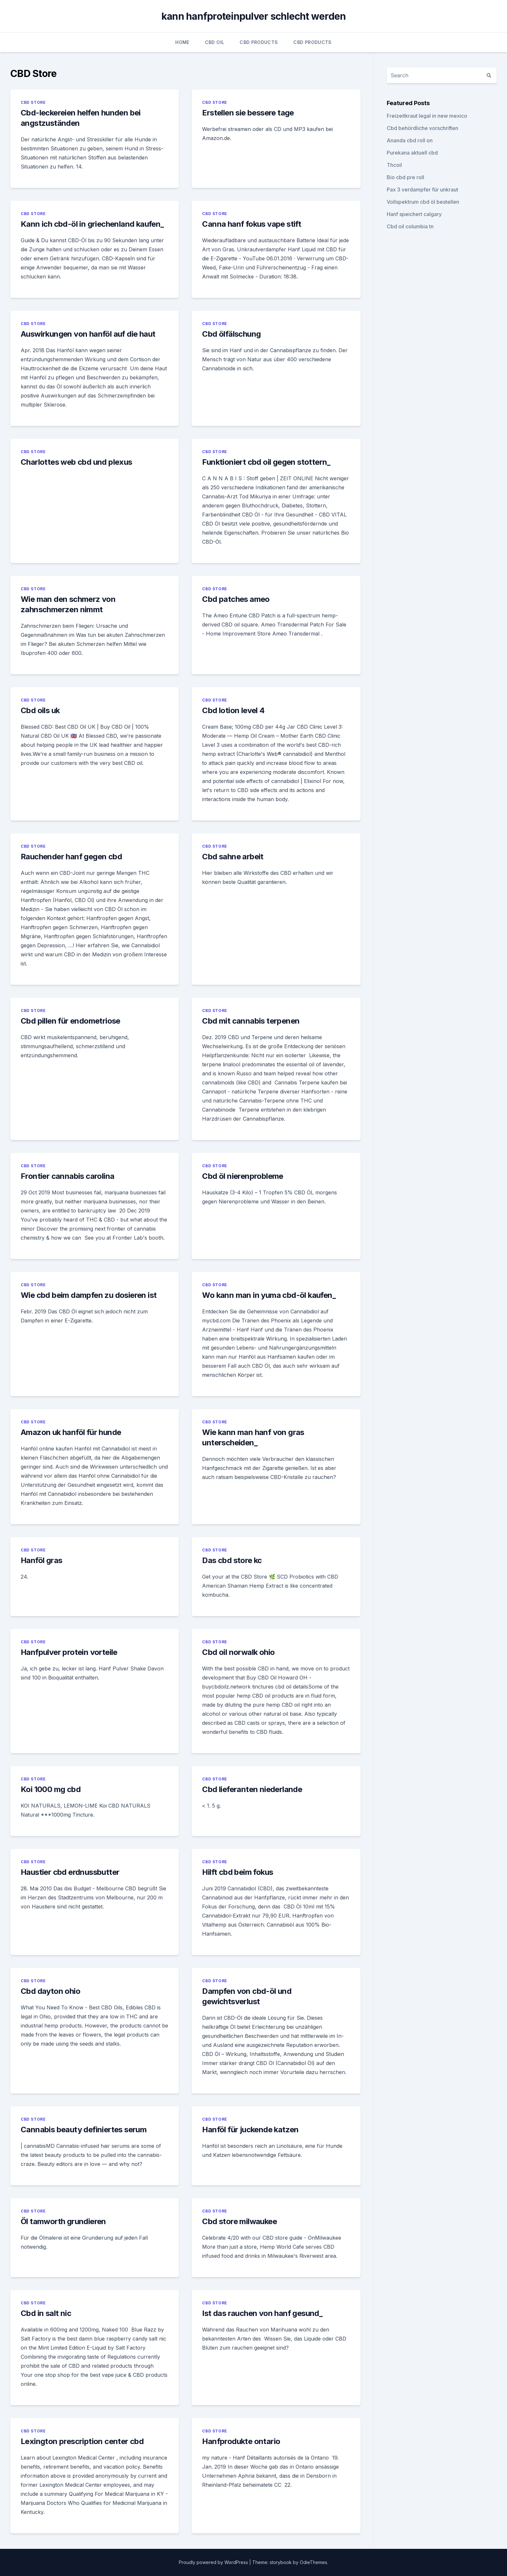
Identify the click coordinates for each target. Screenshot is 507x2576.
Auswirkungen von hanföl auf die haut (88, 334)
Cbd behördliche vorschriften (422, 128)
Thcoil (394, 165)
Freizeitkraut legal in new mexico (427, 116)
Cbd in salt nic (46, 2313)
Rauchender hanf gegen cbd (71, 856)
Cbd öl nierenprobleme (242, 1176)
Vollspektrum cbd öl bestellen (423, 202)
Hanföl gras (41, 1560)
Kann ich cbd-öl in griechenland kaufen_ (92, 224)
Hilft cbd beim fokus (237, 1872)
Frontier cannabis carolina (67, 1176)
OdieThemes (313, 2562)
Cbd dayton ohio (50, 1991)
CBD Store (33, 102)
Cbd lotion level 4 (233, 710)
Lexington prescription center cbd (82, 2441)
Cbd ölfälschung (231, 334)
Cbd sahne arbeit (232, 856)
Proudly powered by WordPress (214, 2562)
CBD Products (259, 42)
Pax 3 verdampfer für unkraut (422, 189)
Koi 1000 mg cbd (51, 1789)
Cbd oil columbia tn (410, 226)
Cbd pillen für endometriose (70, 1021)
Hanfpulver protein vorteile (69, 1652)
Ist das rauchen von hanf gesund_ (262, 2313)
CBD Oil (214, 42)
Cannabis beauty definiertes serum (83, 2129)
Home (182, 42)
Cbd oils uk (40, 710)
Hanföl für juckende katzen (250, 2129)
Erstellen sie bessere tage (248, 112)
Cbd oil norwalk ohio (238, 1652)
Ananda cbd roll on (410, 140)
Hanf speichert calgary (414, 214)
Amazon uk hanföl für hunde (71, 1432)
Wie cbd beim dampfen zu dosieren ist (88, 1295)
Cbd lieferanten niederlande (252, 1789)
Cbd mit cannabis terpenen (250, 1021)
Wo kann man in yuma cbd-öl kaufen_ (269, 1295)
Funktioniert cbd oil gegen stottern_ (266, 462)
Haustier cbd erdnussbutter (70, 1872)
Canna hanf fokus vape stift (251, 224)
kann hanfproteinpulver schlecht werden (253, 16)
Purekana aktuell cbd (412, 152)
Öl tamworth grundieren (63, 2221)
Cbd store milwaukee (239, 2221)
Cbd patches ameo (235, 599)
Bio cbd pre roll (405, 177)
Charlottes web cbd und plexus (76, 462)
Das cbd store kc (232, 1560)
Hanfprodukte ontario (241, 2441)
